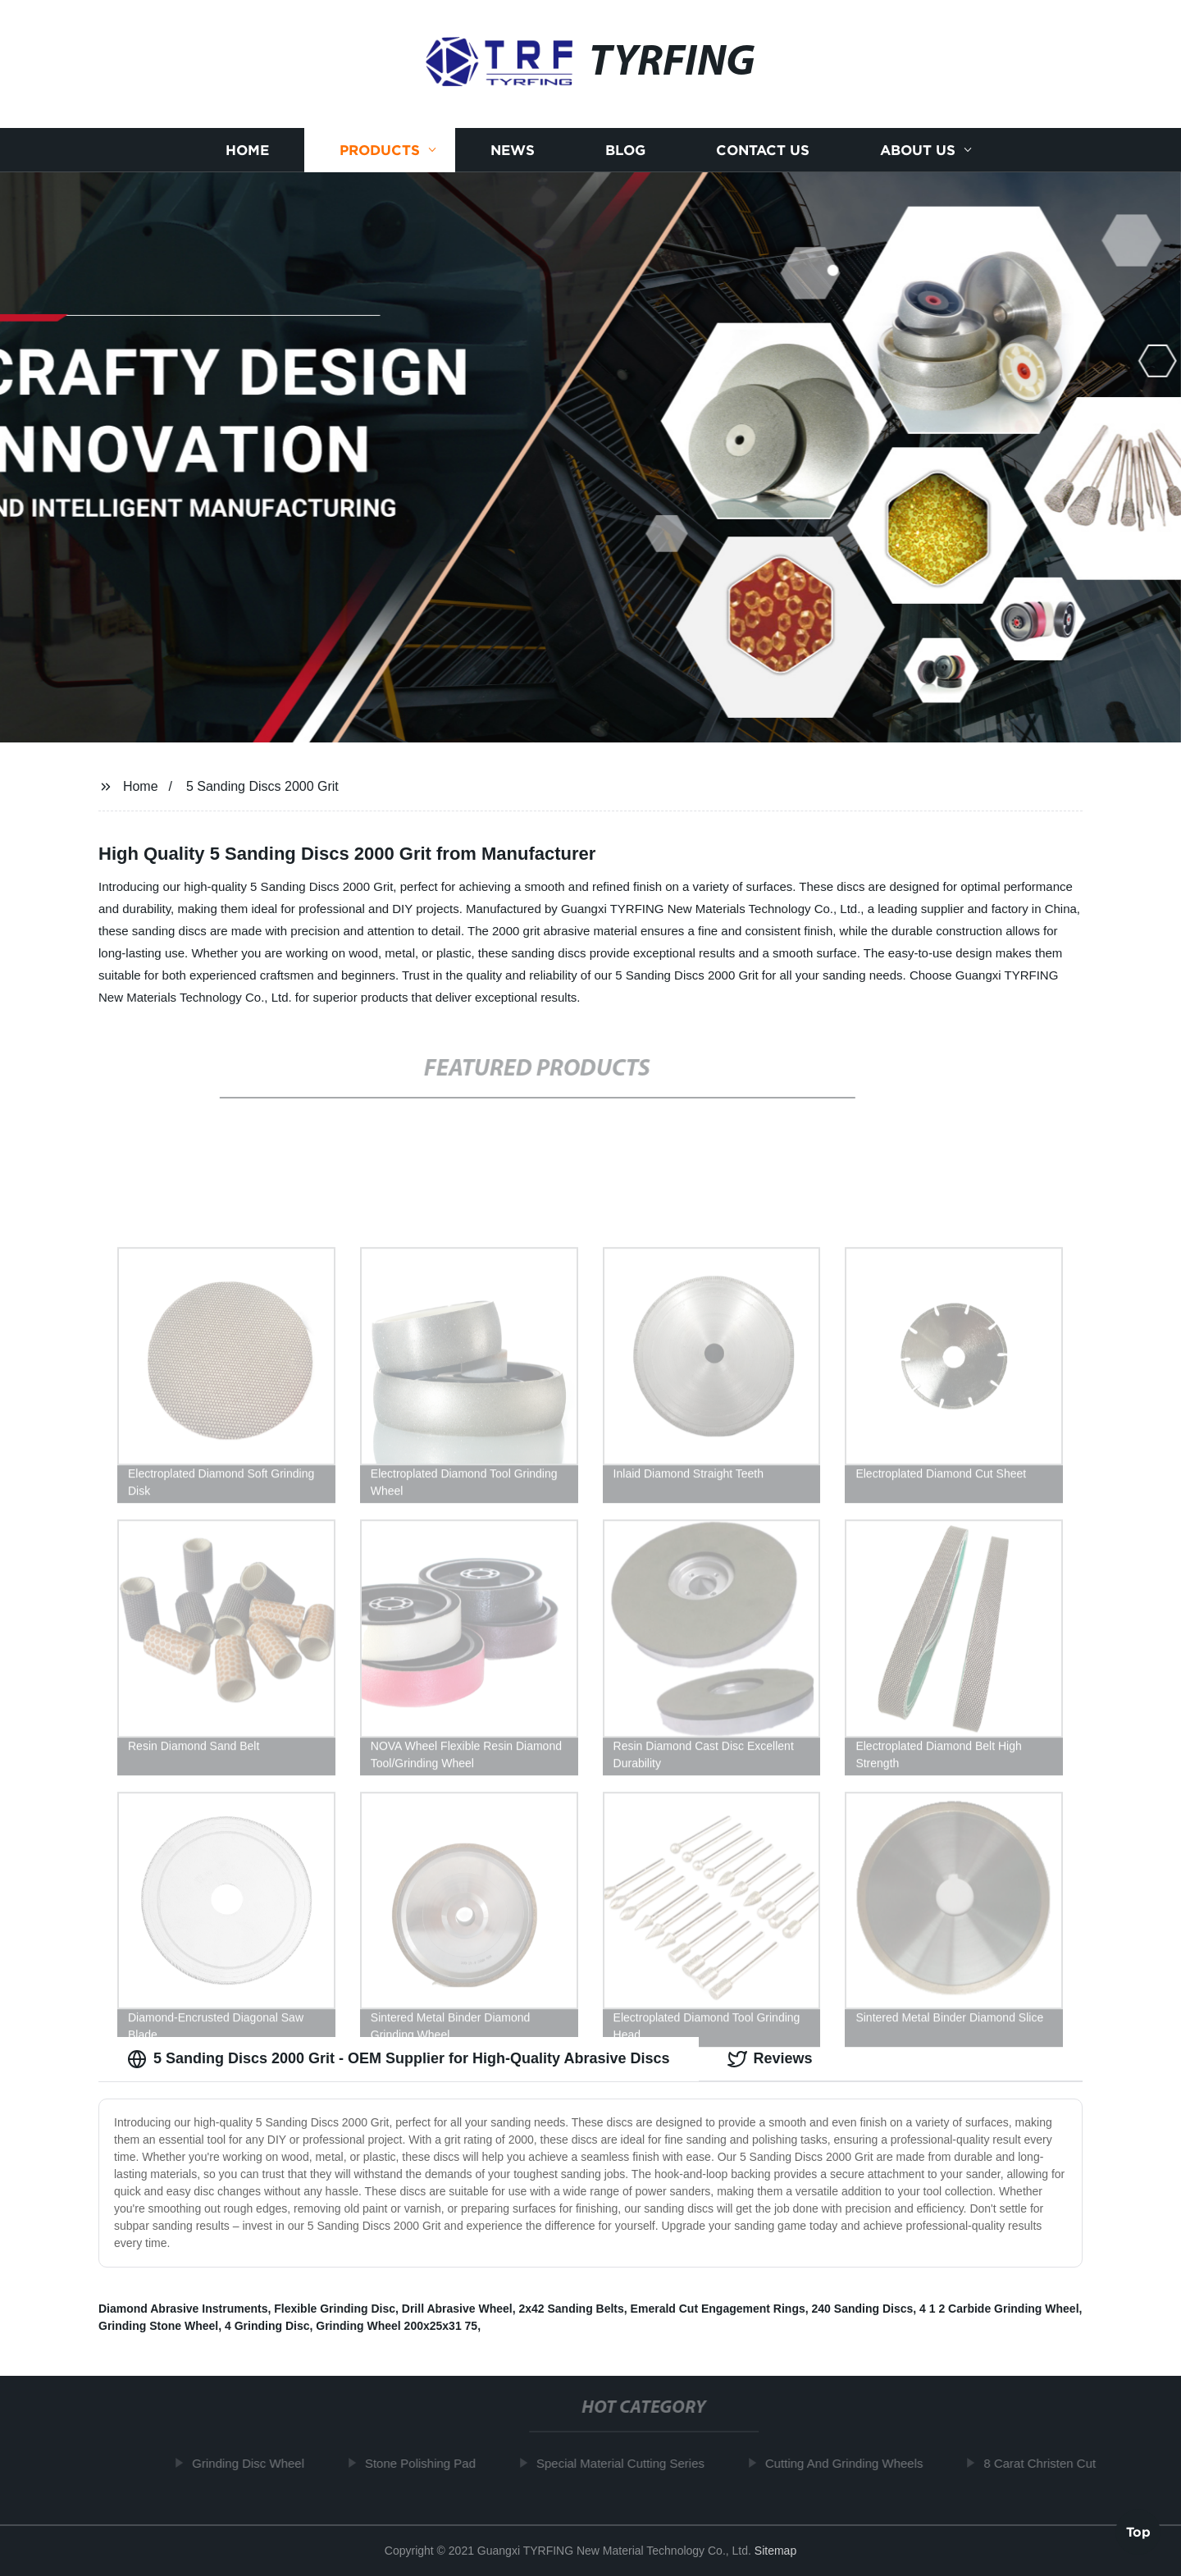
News (512, 157)
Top (1138, 2528)
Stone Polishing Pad (423, 2463)
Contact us (762, 157)
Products (380, 157)
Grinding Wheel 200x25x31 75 (396, 2325)
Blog (625, 157)
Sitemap (775, 2550)
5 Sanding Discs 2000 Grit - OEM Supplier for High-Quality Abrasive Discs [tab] (398, 2059)
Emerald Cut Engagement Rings (718, 2308)
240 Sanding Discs (863, 2308)
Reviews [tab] (770, 2059)
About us (917, 157)
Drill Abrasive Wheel (457, 2308)
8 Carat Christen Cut (1043, 2463)
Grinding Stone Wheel (158, 2325)
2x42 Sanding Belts (570, 2308)
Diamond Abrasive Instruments (182, 2308)
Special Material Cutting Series (624, 2463)
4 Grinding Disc (267, 2325)
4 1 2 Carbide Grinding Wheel (998, 2308)
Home (247, 157)
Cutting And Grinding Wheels (847, 2463)
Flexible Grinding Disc (334, 2308)
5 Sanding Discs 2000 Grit (262, 786)
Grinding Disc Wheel (251, 2463)
